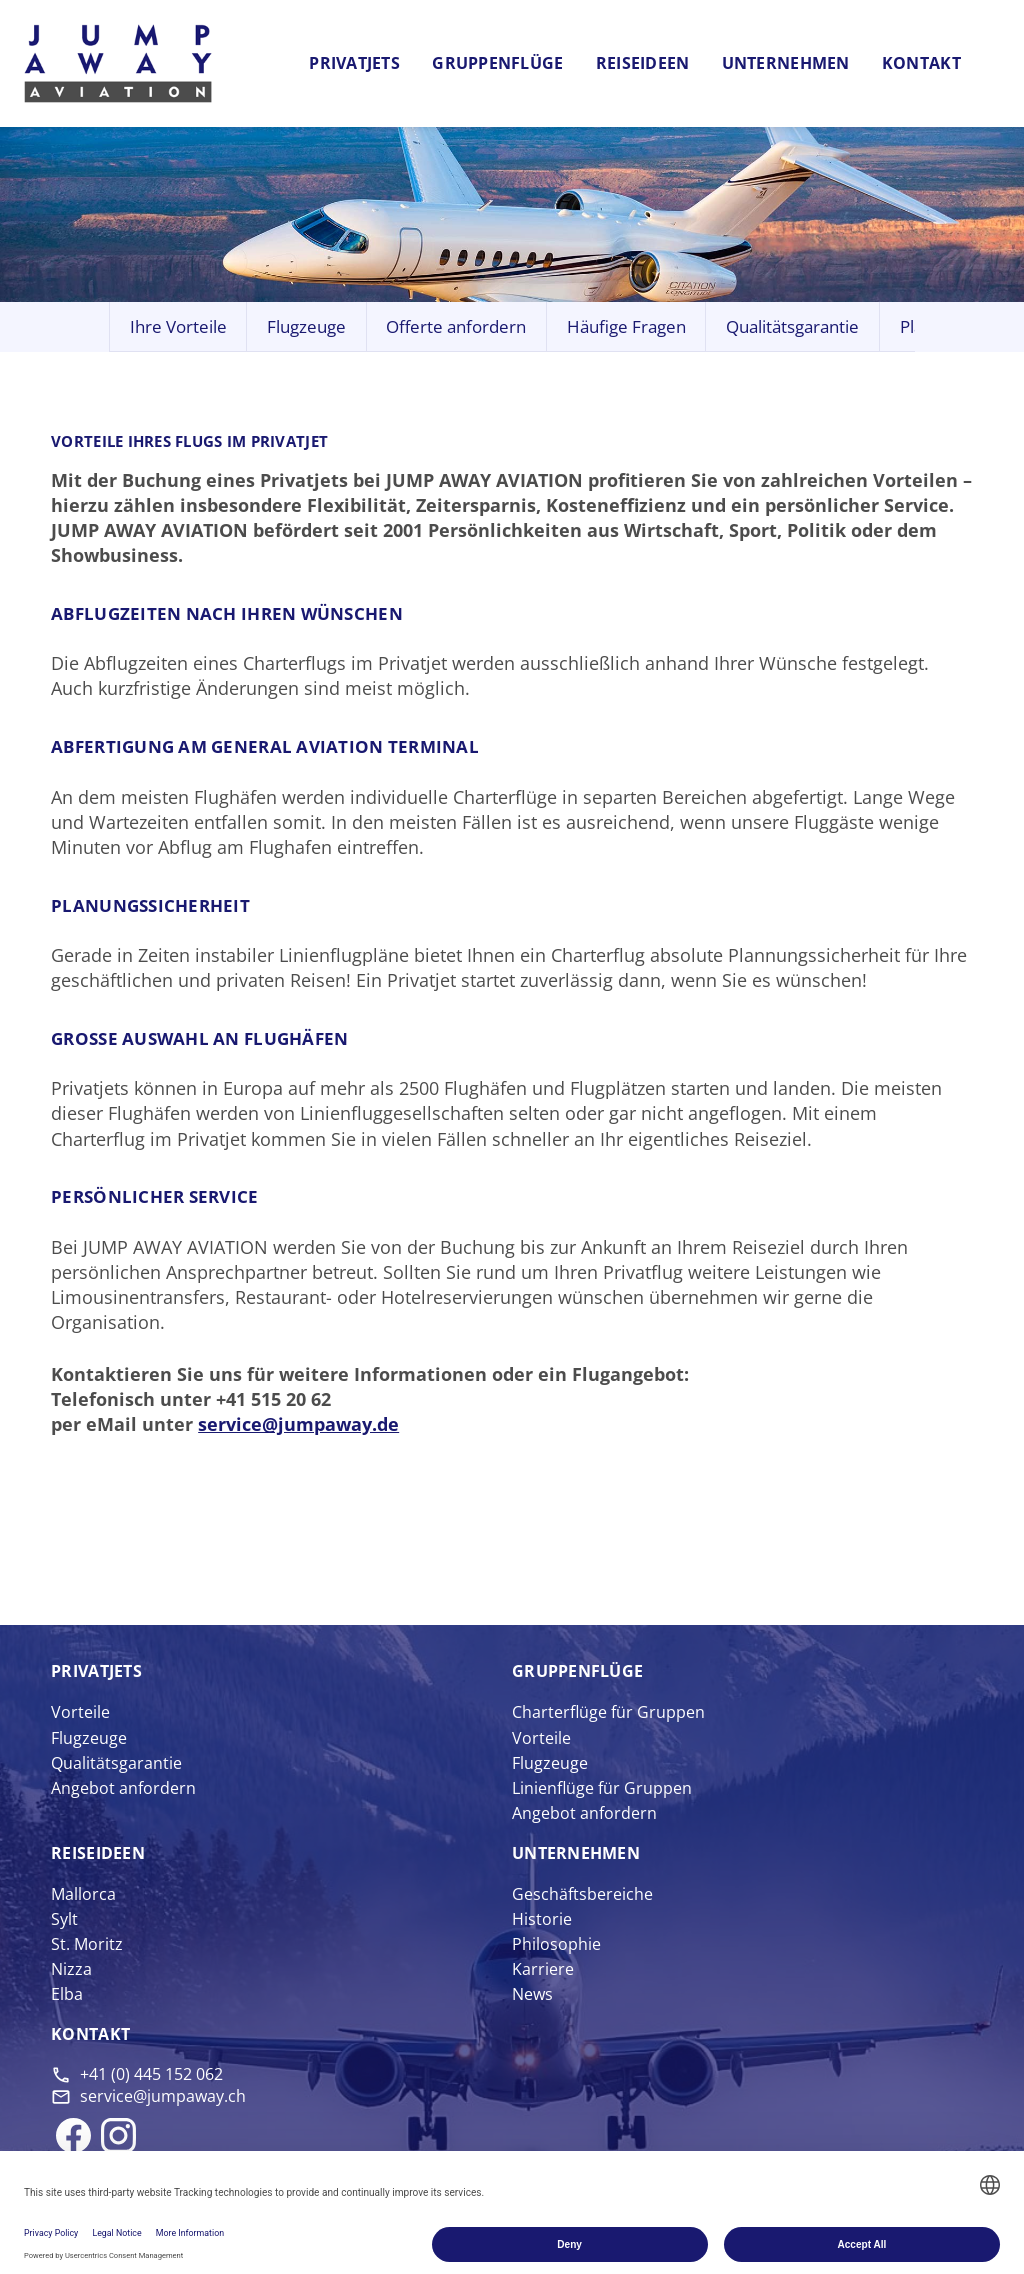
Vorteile (80, 1712)
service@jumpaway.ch (163, 2096)
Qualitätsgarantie (792, 326)
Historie (542, 1919)
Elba (67, 1994)
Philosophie (556, 1944)
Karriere (543, 1969)
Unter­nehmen (576, 1853)
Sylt (64, 1919)
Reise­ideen (98, 1853)
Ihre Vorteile (178, 326)
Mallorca (83, 1894)
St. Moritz (87, 1944)
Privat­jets (96, 1671)
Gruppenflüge (497, 63)
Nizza (71, 1969)
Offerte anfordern (456, 326)
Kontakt (921, 63)
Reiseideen (643, 63)
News (532, 1994)
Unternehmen (786, 63)
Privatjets (354, 63)
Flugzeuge (306, 326)
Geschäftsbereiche (582, 1894)
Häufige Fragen (626, 326)
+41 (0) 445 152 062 (151, 2074)
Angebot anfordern (123, 1788)
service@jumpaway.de (298, 1424)
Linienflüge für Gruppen (602, 1788)
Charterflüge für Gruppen (608, 1712)
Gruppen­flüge (577, 1671)
